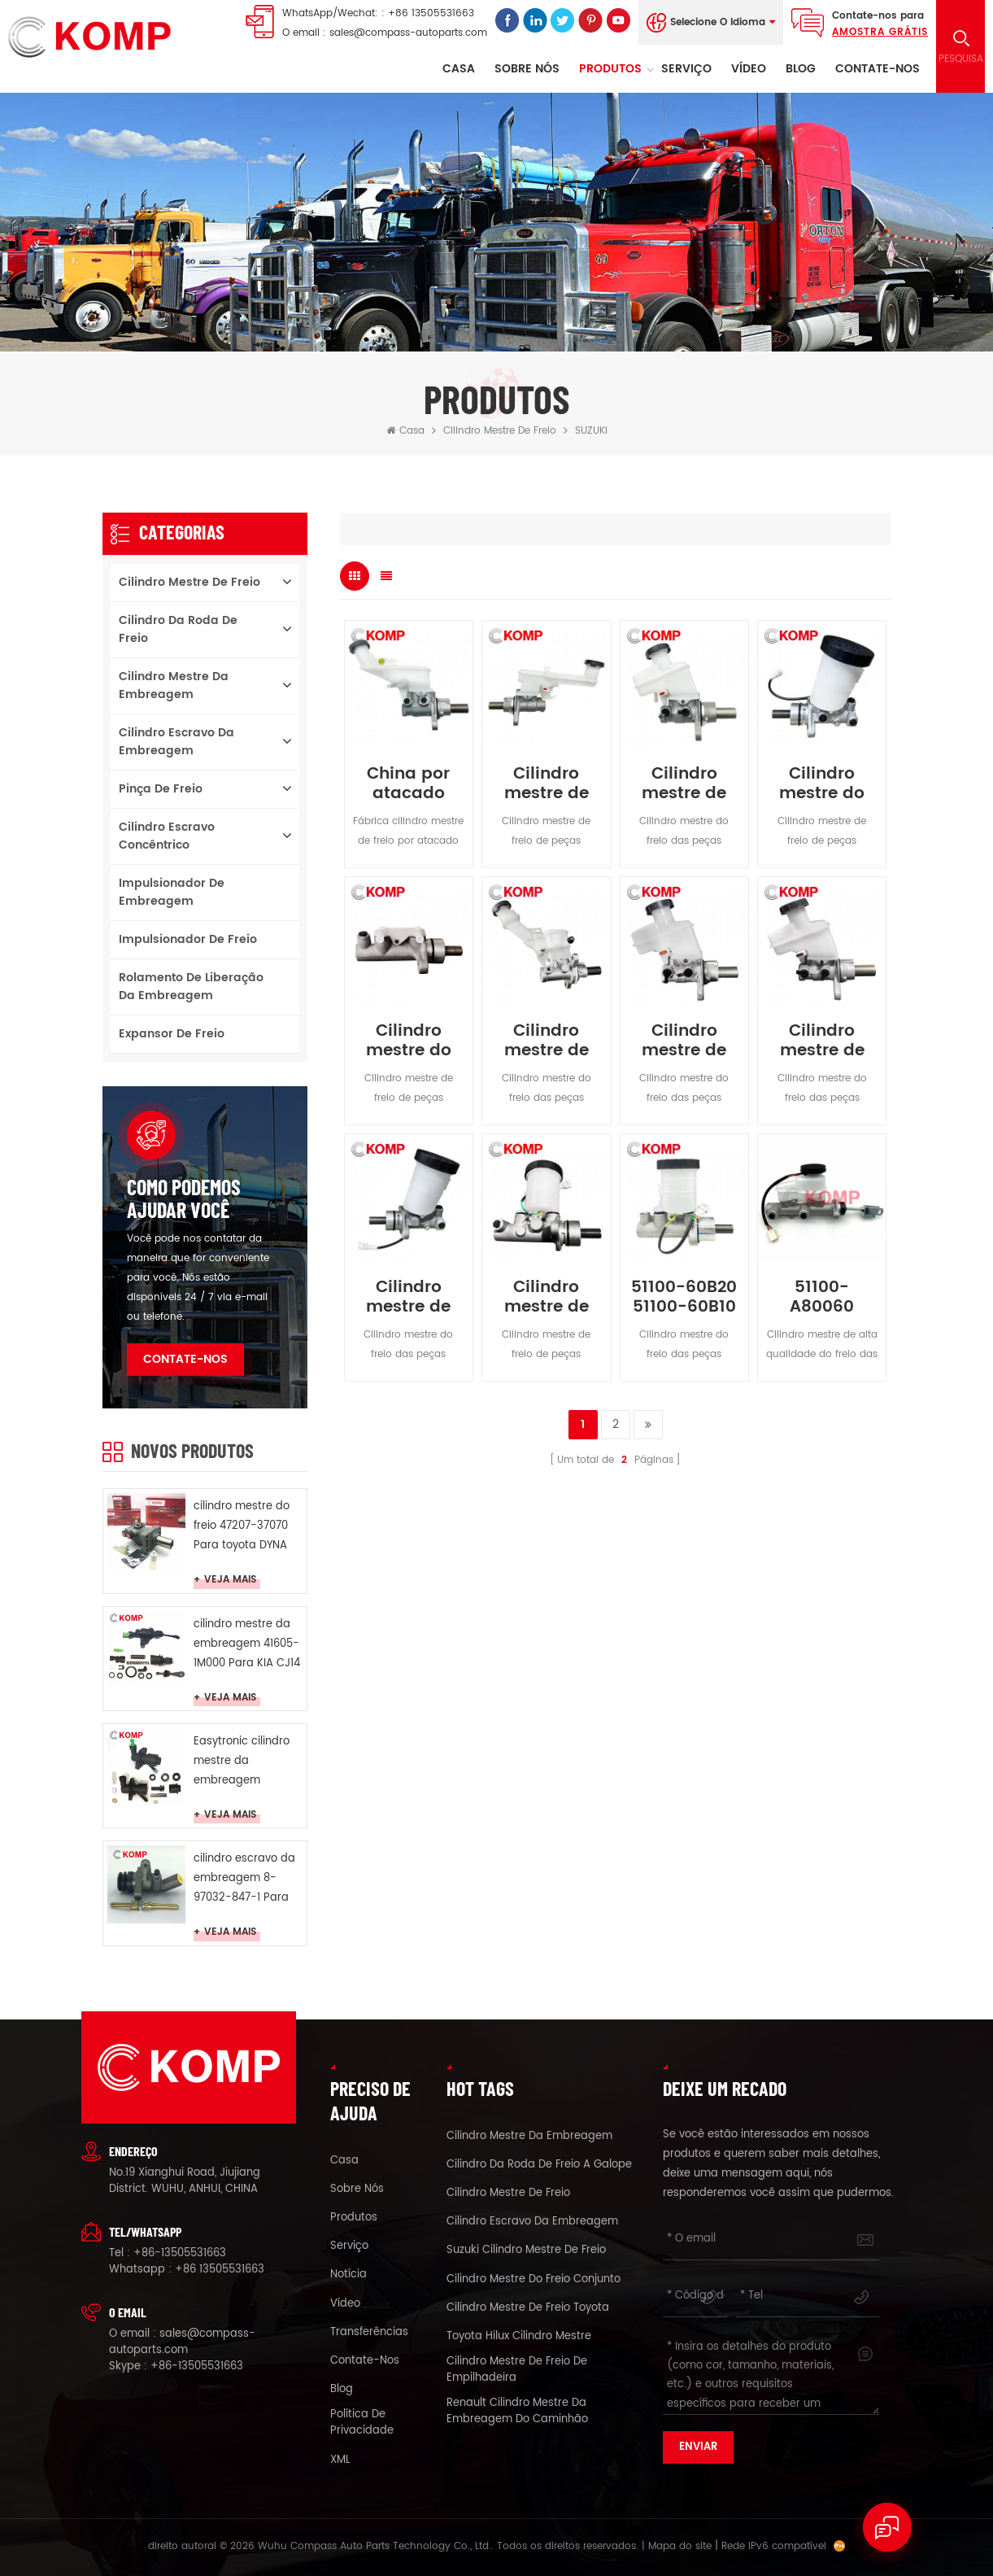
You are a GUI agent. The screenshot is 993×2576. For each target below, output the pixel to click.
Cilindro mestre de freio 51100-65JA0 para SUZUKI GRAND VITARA (684, 1041)
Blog (801, 68)
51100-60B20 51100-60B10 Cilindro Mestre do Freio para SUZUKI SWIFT (684, 1297)
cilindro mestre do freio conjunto (533, 2280)
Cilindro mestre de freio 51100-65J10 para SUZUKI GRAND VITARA (821, 1041)
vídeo (748, 68)
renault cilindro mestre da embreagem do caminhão (517, 2411)
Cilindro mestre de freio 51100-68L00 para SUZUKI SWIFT (546, 1041)
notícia (348, 2275)
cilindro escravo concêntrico (167, 836)
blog (341, 2390)
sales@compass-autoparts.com (408, 33)
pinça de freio (161, 788)
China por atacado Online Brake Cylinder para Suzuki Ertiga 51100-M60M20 (408, 784)
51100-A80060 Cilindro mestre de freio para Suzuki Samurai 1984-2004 (821, 1297)
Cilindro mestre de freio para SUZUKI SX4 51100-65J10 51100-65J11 (546, 784)
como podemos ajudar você (184, 1198)
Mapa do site (680, 2546)
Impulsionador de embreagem (171, 892)
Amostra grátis (880, 32)
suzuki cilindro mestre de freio (526, 2250)
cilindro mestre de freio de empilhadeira (516, 2370)
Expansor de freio (171, 1033)
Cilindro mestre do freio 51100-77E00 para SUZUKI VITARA (821, 784)
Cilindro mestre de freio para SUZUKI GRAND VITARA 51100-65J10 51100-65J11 (684, 784)
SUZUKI (591, 431)
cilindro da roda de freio (178, 629)
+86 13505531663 (431, 13)
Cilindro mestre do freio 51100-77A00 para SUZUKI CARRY (408, 1041)
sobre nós (527, 68)
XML (340, 2460)
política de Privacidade (362, 2423)
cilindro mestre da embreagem (174, 685)
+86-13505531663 (179, 2253)
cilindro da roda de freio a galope (539, 2165)
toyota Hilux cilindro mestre (518, 2337)
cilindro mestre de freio (499, 431)
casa (344, 2161)
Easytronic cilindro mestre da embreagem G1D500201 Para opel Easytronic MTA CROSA (248, 1762)
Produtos (610, 68)
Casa (458, 68)
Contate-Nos (877, 68)
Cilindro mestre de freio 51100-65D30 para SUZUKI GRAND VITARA (408, 1297)
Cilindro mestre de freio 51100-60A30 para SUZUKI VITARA (546, 1297)
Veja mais (230, 1580)
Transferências (369, 2333)
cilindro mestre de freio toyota (527, 2308)
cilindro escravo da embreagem (176, 741)
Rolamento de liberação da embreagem (191, 986)
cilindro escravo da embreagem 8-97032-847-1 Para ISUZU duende (244, 1879)
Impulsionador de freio (188, 939)
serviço (686, 68)
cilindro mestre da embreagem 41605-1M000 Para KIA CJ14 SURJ (247, 1645)
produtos (353, 2218)
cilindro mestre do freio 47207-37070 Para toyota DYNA (242, 1526)
